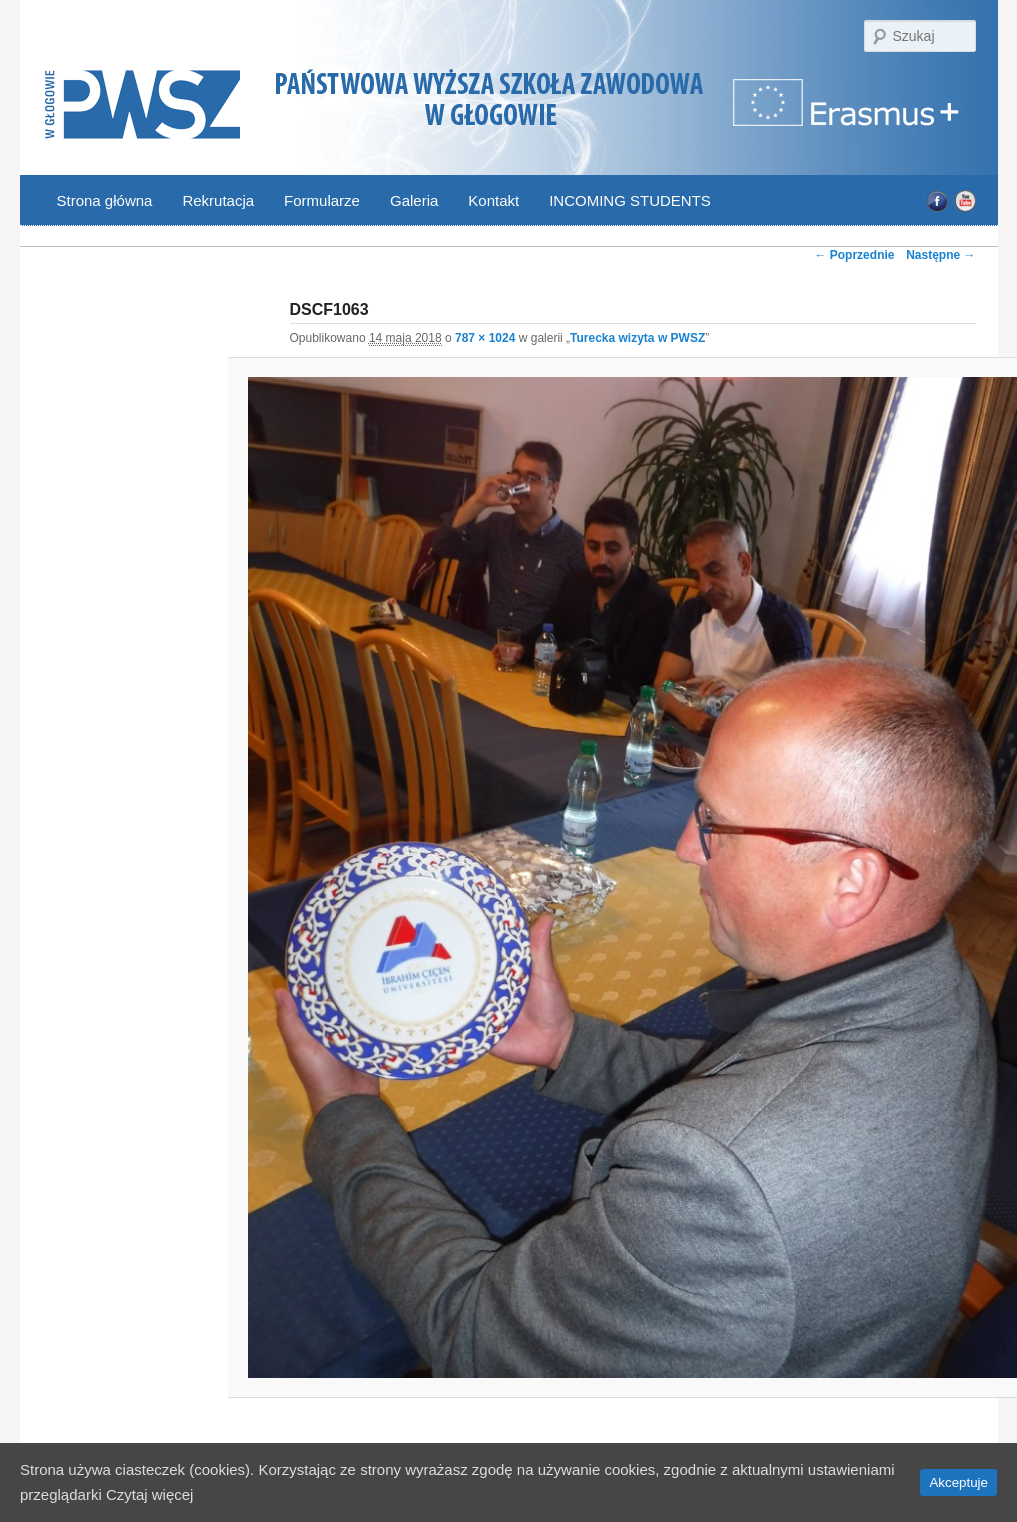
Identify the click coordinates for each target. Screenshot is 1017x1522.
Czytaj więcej (150, 1494)
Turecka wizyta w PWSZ (637, 338)
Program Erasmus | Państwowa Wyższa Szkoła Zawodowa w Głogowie (848, 114)
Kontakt (493, 200)
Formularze (322, 200)
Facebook (937, 201)
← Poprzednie (854, 255)
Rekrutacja (218, 200)
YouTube (964, 201)
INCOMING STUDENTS (630, 200)
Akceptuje (958, 1482)
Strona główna (105, 200)
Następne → (940, 255)
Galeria (414, 200)
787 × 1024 (485, 338)
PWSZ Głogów (143, 105)
